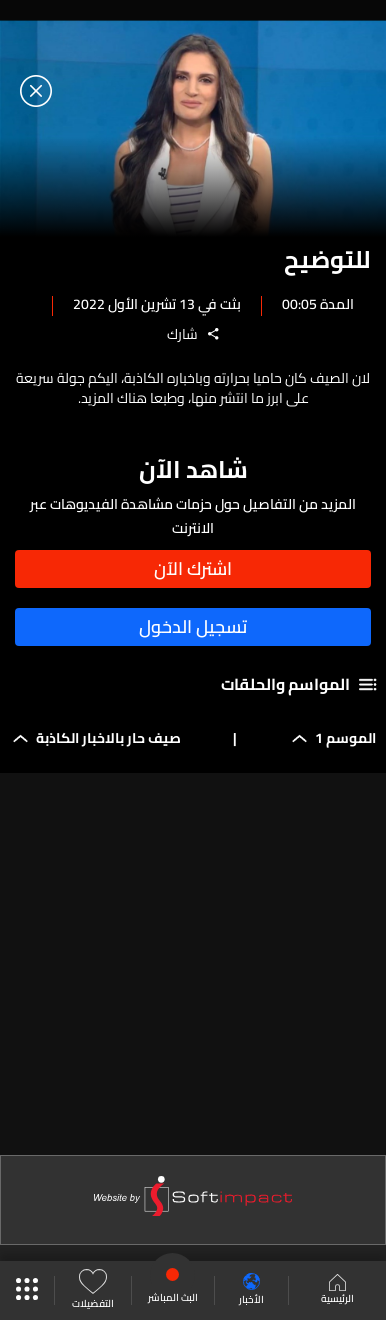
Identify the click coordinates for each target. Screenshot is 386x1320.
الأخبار (251, 1290)
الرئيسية (337, 1291)
